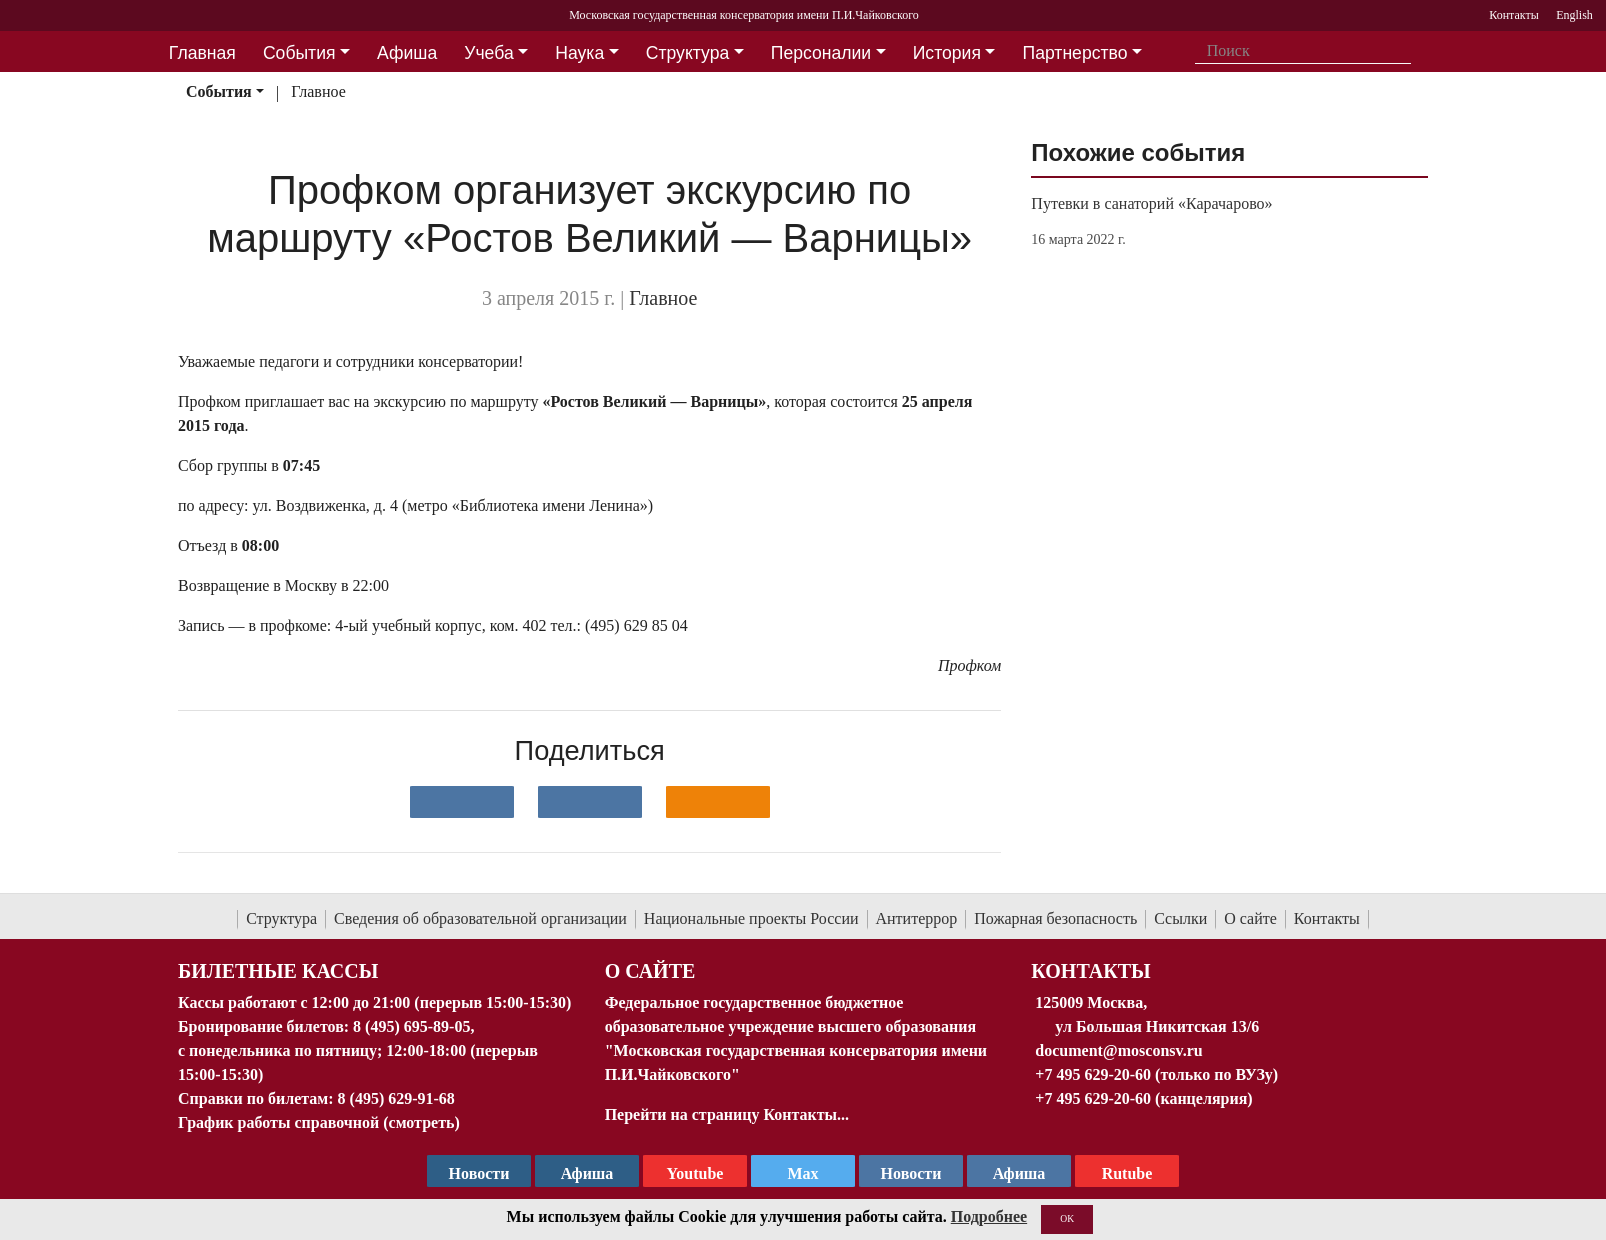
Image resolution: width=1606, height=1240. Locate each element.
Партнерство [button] (1075, 53)
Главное (318, 91)
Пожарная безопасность (1055, 918)
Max (802, 1173)
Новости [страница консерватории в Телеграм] (479, 1173)
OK (1067, 1218)
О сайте (1250, 918)
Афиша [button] (407, 53)
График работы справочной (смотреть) (319, 1122)
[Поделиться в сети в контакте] (462, 802)
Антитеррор (917, 918)
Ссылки (1180, 918)
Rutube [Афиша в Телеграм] (1127, 1173)
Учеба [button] (488, 53)
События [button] (299, 53)
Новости (911, 1173)
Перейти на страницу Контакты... (727, 1114)
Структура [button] (687, 53)
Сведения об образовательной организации (480, 918)
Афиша (1019, 1173)
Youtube (695, 1173)
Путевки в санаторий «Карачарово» (1151, 203)
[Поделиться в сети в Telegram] (590, 802)
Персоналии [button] (821, 53)
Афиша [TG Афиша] (587, 1173)
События (219, 91)
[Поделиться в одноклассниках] (718, 802)
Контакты (1327, 918)
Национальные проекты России (751, 918)
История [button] (947, 53)
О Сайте (650, 971)
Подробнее (989, 1216)
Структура (281, 918)
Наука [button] (579, 53)
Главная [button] (202, 53)
